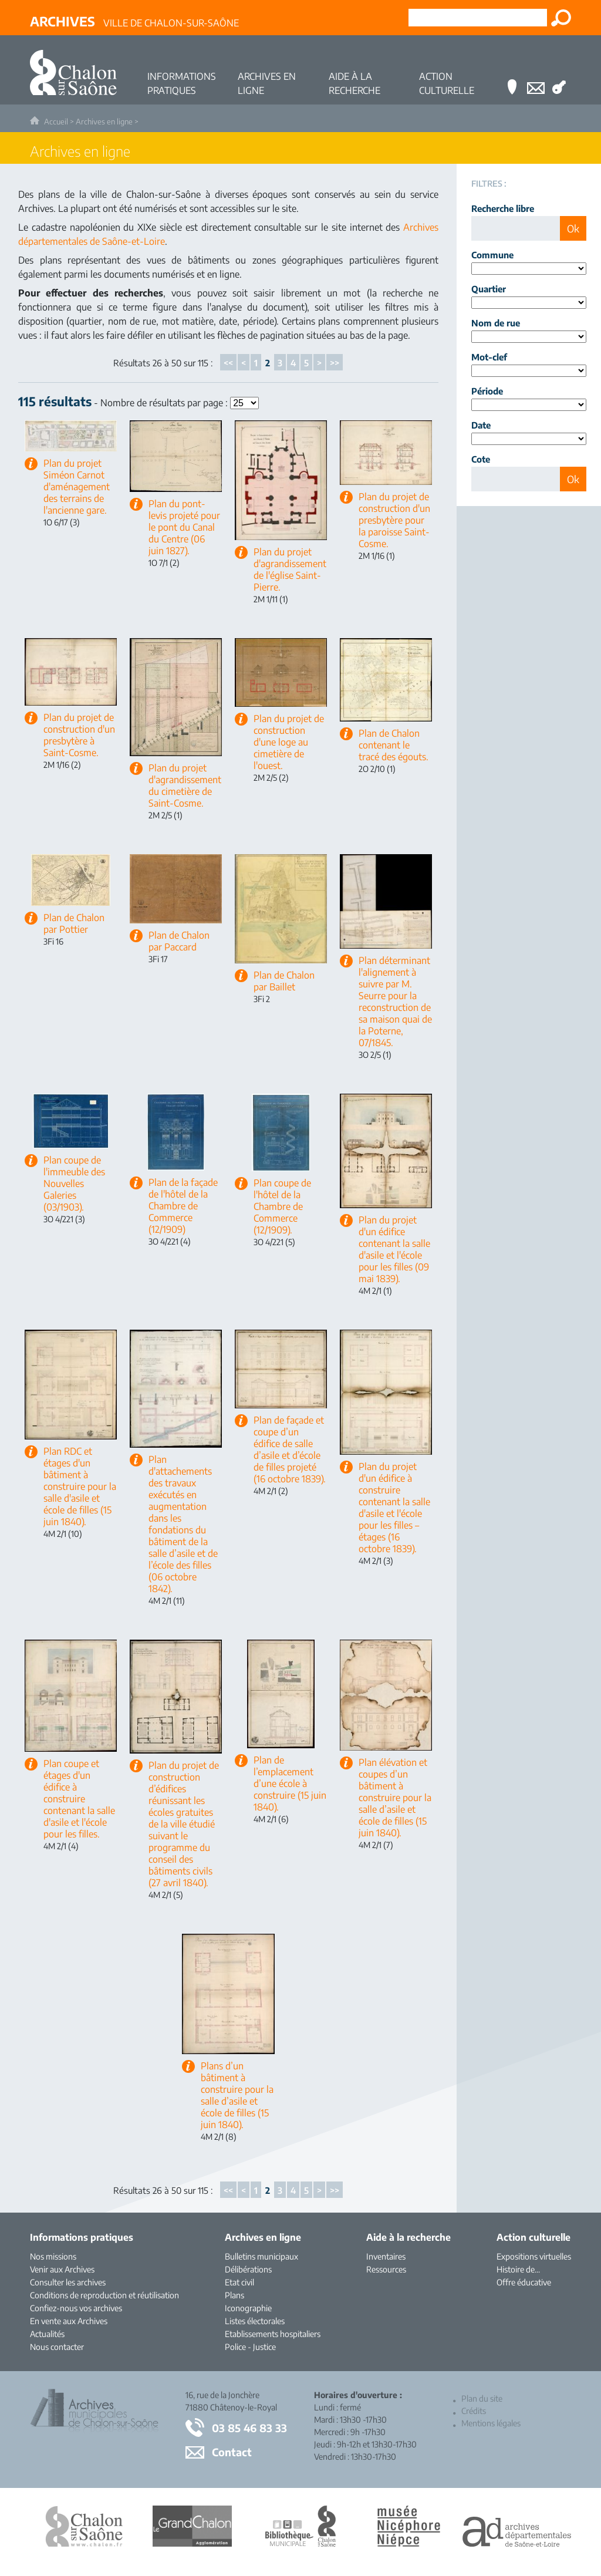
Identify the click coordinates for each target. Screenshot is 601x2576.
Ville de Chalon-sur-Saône (134, 21)
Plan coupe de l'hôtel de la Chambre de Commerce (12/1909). (282, 1206)
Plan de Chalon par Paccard (179, 941)
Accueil (56, 121)
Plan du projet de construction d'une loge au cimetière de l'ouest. (289, 742)
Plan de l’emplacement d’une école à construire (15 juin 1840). (290, 1783)
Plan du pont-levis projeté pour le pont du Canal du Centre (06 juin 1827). (184, 527)
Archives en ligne (104, 121)
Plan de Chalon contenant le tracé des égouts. (393, 745)
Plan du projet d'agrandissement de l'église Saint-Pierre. (290, 569)
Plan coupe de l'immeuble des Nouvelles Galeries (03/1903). (74, 1183)
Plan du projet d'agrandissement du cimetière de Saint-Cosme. (184, 785)
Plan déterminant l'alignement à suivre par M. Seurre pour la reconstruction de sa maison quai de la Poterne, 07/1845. (395, 1001)
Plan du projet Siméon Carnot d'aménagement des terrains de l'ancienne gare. (76, 486)
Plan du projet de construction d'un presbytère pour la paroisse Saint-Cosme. (394, 520)
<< (228, 363)
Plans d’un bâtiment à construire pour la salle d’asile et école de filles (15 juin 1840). (237, 2095)
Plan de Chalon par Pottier (73, 923)
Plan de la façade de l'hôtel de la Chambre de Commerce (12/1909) (183, 1205)
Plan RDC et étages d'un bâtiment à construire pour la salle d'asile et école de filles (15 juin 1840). (79, 1486)
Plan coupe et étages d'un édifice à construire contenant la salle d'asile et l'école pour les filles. (79, 1799)
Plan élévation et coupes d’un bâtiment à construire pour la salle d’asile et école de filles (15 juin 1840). (395, 1797)
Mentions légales (491, 2423)
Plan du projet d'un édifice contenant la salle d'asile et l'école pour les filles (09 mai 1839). (394, 1249)
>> (334, 363)
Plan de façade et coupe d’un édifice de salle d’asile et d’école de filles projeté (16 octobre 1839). (290, 1449)
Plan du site (481, 2398)
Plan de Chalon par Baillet (284, 981)
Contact (232, 2452)
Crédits (473, 2411)
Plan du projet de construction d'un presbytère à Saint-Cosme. (79, 735)
